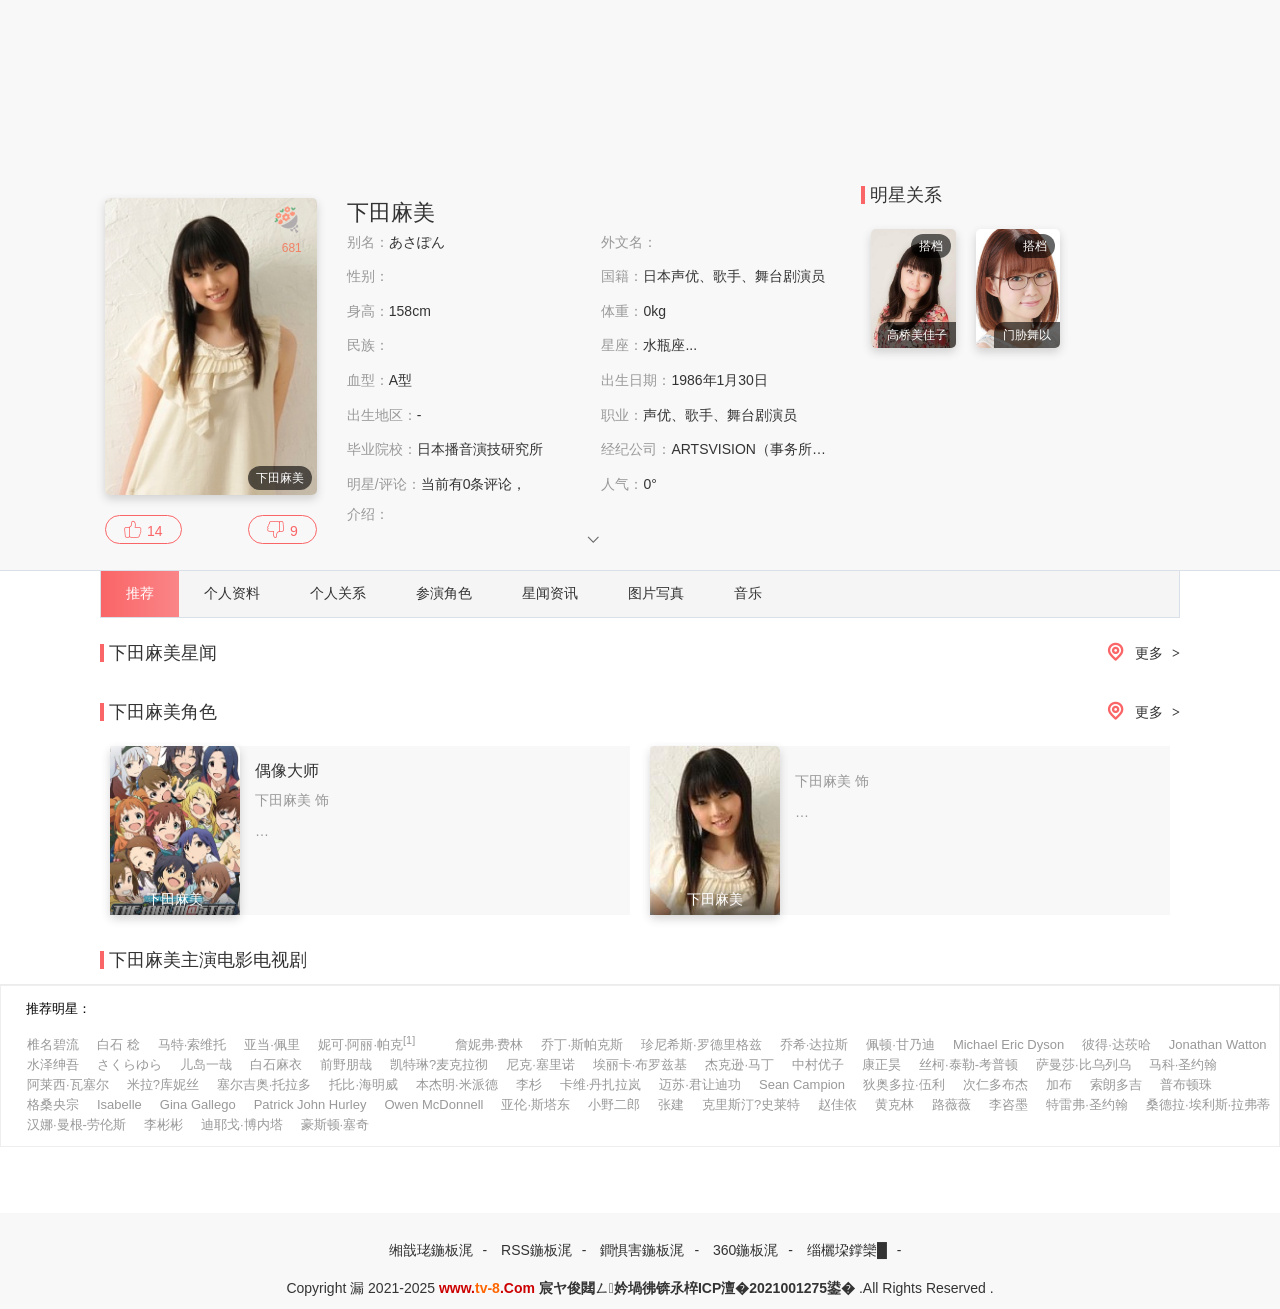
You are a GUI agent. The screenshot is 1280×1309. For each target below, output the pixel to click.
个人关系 (338, 593)
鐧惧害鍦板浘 (642, 1250)
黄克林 (894, 1104)
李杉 (529, 1084)
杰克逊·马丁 (739, 1064)
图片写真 (656, 593)
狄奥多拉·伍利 (904, 1084)
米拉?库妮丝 (163, 1084)
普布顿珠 (1186, 1084)
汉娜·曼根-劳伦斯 (76, 1124)
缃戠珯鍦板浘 (431, 1250)
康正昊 (881, 1064)
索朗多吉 (1116, 1084)
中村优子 (818, 1064)
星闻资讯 (550, 593)
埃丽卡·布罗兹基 (640, 1064)
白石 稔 (118, 1044)
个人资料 (232, 593)
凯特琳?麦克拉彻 (439, 1064)
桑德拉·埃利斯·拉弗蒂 (1208, 1104)
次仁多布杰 (995, 1084)
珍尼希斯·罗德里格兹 (701, 1044)
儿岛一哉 (206, 1064)
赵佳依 (837, 1104)
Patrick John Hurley (310, 1104)
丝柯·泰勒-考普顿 (968, 1064)
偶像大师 (287, 770)
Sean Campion (802, 1084)
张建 (671, 1104)
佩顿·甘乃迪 (900, 1044)
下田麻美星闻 (163, 653)
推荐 (140, 593)
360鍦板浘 (745, 1250)
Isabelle (119, 1104)
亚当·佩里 (272, 1044)
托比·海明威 (363, 1084)
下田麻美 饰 (292, 800)
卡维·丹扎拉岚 (601, 1084)
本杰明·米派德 (457, 1084)
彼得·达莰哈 (1116, 1044)
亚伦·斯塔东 (535, 1104)
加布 (1059, 1084)
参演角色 (444, 593)
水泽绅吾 (53, 1064)
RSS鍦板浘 (536, 1250)
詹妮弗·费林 (489, 1044)
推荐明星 (52, 1008)
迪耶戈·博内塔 (242, 1124)
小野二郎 (614, 1104)
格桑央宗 (53, 1104)
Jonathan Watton (1218, 1044)
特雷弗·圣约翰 (1087, 1104)
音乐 (748, 593)
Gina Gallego (198, 1104)
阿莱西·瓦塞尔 (68, 1084)
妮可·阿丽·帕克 (366, 1043)
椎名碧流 (53, 1044)
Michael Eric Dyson (1008, 1044)
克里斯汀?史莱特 (751, 1104)
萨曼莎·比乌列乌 (1083, 1064)
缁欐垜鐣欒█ (847, 1250)
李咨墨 (1008, 1104)
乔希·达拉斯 (814, 1044)
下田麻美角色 (163, 712)
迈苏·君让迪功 (700, 1084)
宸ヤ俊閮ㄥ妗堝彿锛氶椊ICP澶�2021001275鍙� (697, 1288)
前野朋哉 (346, 1064)
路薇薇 (951, 1104)
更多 (1140, 653)
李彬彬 (163, 1124)
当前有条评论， (474, 484)
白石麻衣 (276, 1064)
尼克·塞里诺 (540, 1064)
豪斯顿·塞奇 (335, 1124)
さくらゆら (129, 1064)
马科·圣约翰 (1183, 1064)
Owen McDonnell (433, 1104)
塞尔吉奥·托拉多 (264, 1084)
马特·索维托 (192, 1044)
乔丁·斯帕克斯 (582, 1044)
